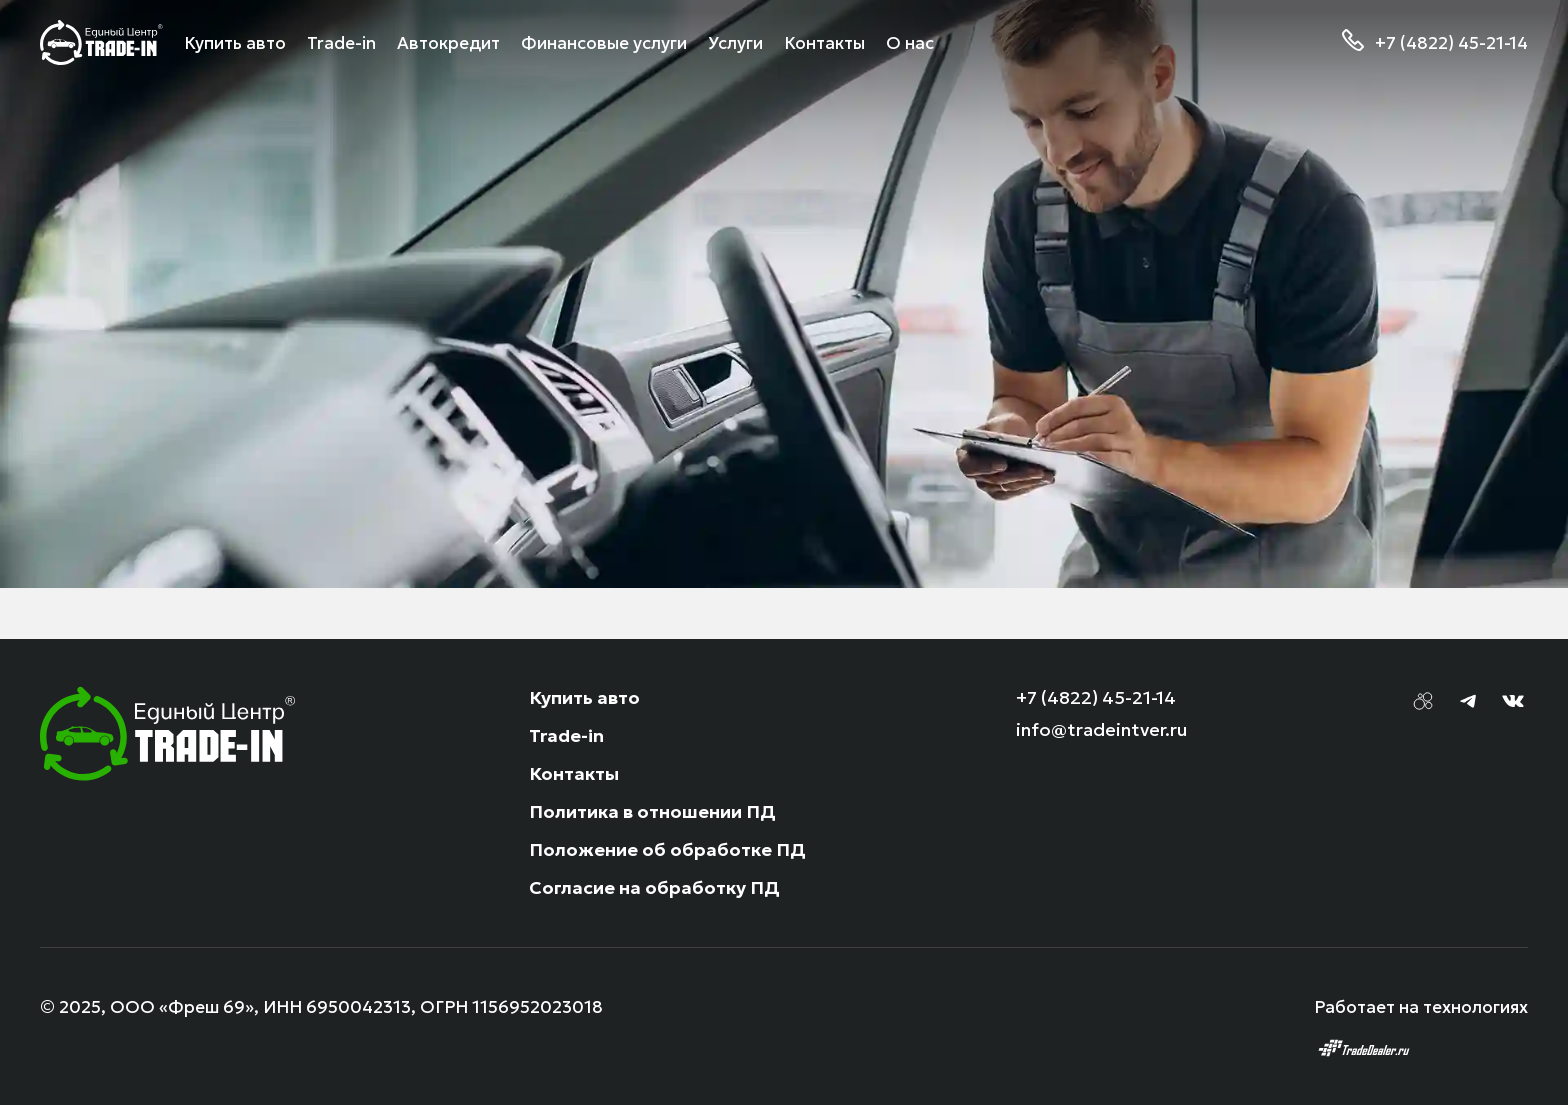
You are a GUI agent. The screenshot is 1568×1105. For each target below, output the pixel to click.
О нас (910, 43)
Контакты (824, 43)
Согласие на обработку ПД (654, 887)
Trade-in (566, 735)
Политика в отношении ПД (652, 811)
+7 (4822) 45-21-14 (1451, 43)
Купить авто (584, 697)
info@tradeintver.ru (1101, 729)
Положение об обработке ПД (667, 849)
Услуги (735, 43)
